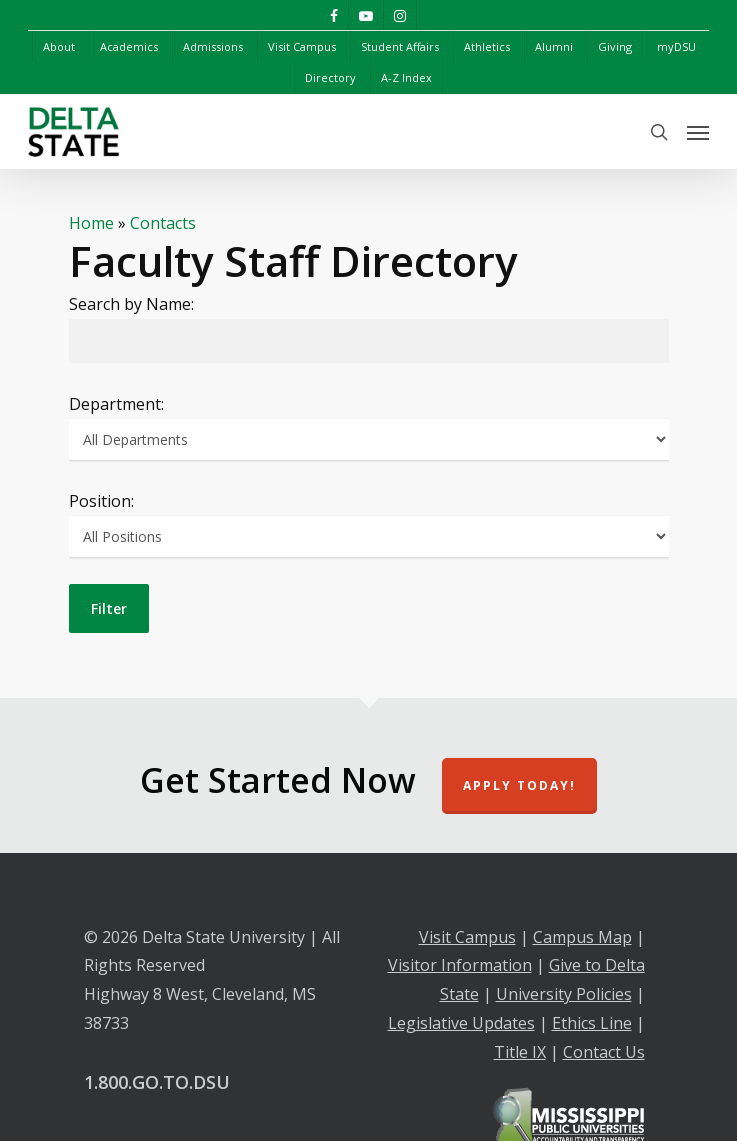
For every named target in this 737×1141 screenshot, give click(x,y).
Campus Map (582, 937)
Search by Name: (131, 304)
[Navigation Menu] (698, 132)
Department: (116, 404)
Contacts (163, 223)
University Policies (564, 994)
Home (91, 223)
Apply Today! (519, 785)
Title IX (520, 1052)
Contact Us (604, 1052)
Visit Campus (467, 937)
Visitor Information (460, 965)
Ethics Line (592, 1023)
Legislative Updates (461, 1023)
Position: (101, 501)
